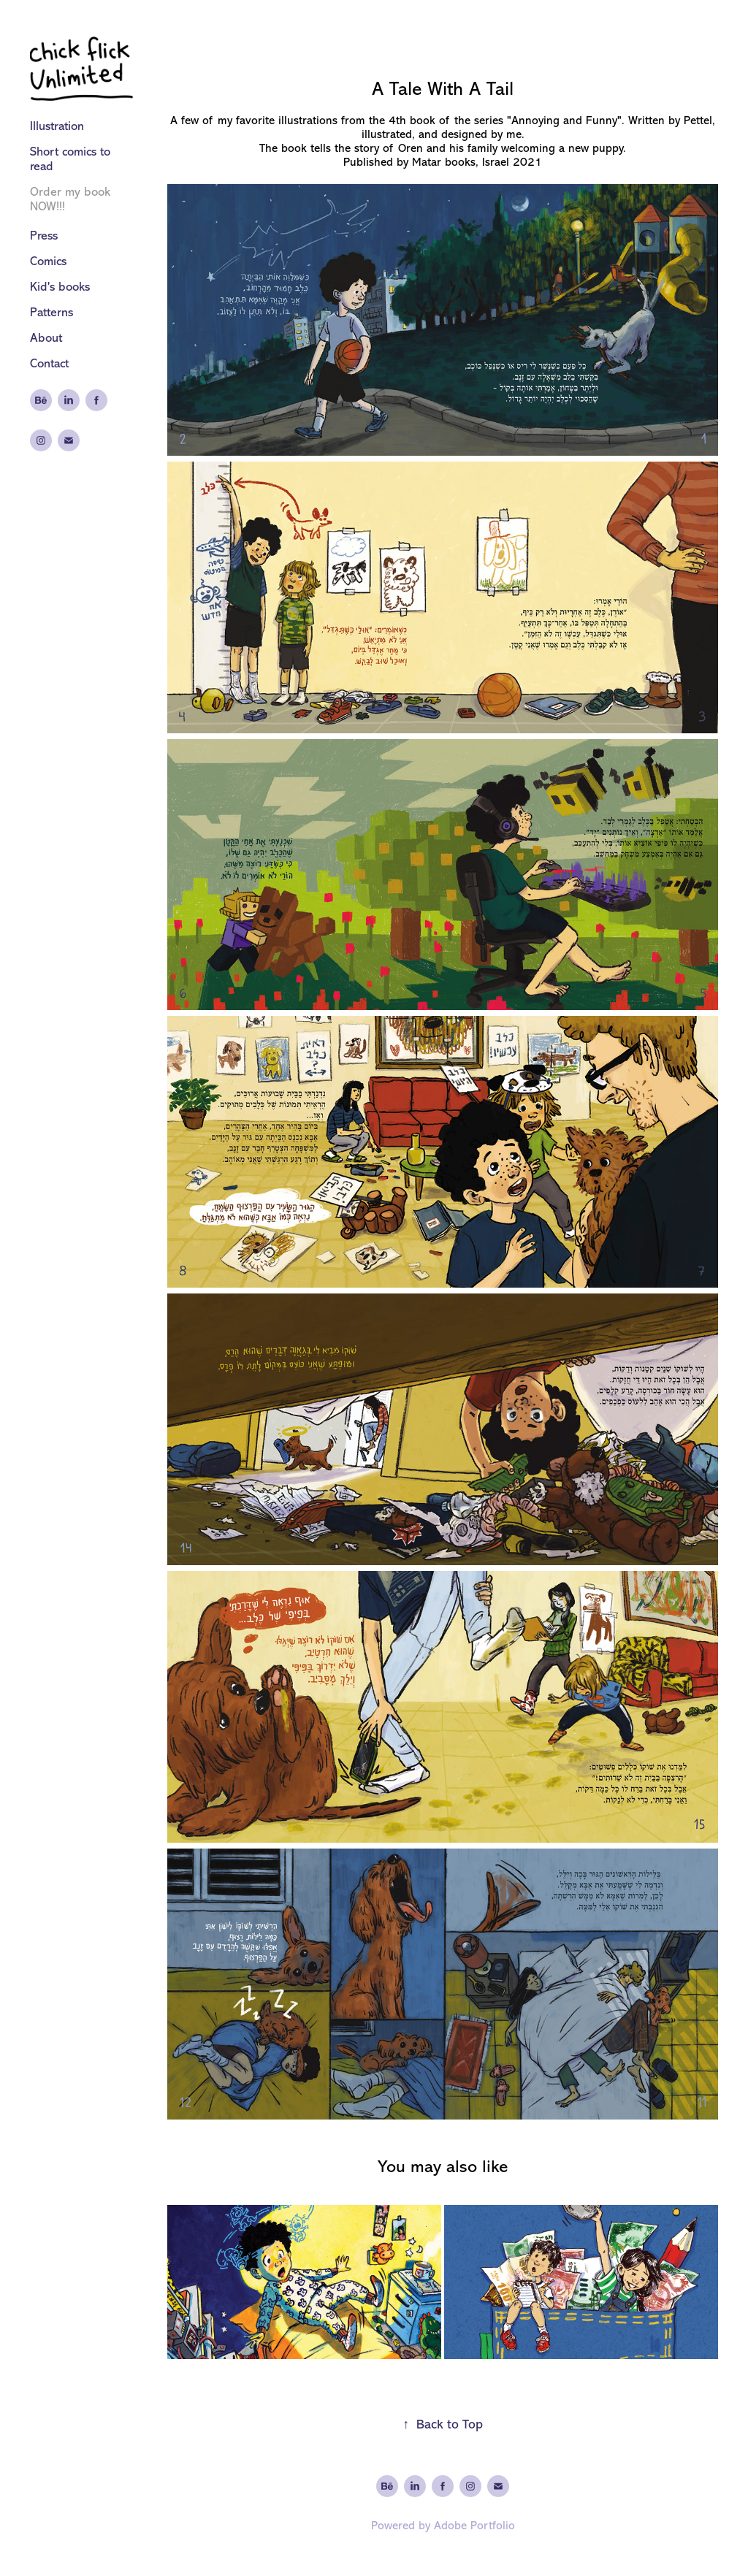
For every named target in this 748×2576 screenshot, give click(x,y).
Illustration (57, 126)
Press (44, 235)
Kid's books (60, 287)
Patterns (51, 312)
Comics (48, 261)
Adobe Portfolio (474, 2525)
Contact (49, 363)
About (46, 338)
